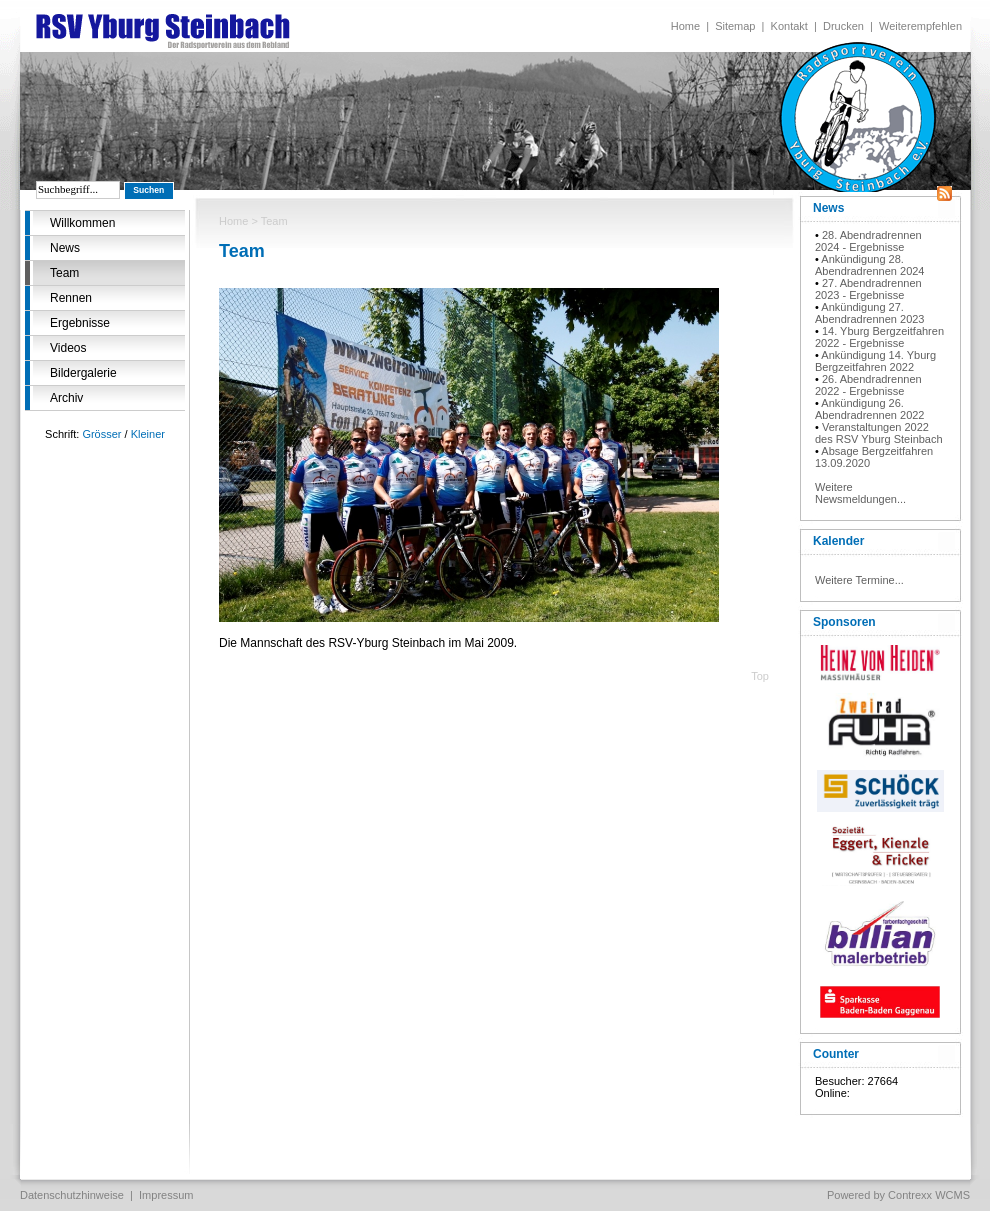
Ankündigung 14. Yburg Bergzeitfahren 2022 (875, 361)
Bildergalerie (83, 373)
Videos (68, 348)
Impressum (166, 1195)
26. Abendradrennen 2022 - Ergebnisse (868, 385)
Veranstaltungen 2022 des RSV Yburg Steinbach (879, 433)
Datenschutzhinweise (72, 1195)
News (65, 248)
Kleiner (148, 434)
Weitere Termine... (859, 580)
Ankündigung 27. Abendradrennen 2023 (869, 313)
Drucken (843, 26)
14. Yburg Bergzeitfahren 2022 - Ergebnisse (879, 337)
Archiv (66, 398)
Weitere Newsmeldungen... (860, 493)
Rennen (71, 298)
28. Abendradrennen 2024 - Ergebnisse (868, 241)
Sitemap (735, 26)
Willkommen (82, 223)
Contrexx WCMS (929, 1195)
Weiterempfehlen (920, 26)
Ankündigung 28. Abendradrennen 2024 (869, 265)
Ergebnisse (80, 323)
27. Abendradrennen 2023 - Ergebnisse (868, 289)
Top (760, 676)
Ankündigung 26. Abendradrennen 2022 (869, 409)
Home (685, 26)
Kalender (838, 541)
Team (64, 273)
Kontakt (789, 26)
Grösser (101, 434)
